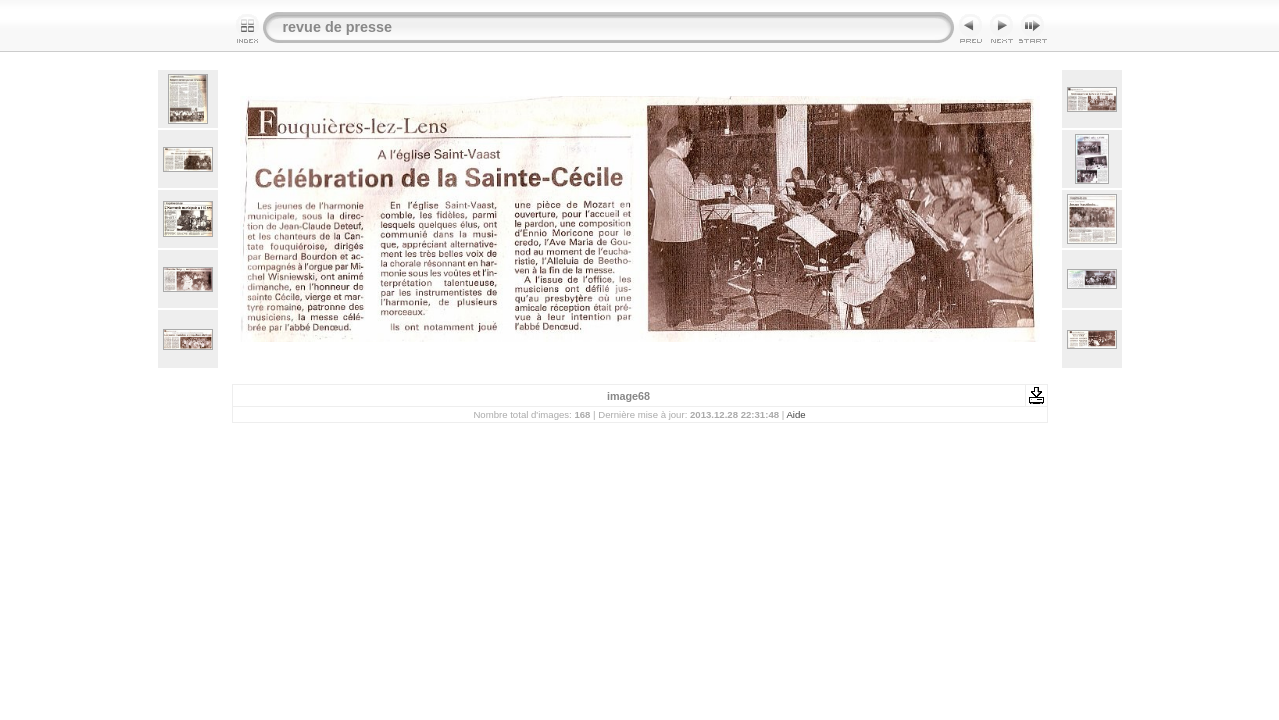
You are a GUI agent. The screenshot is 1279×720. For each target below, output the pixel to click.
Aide (795, 414)
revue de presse (338, 27)
